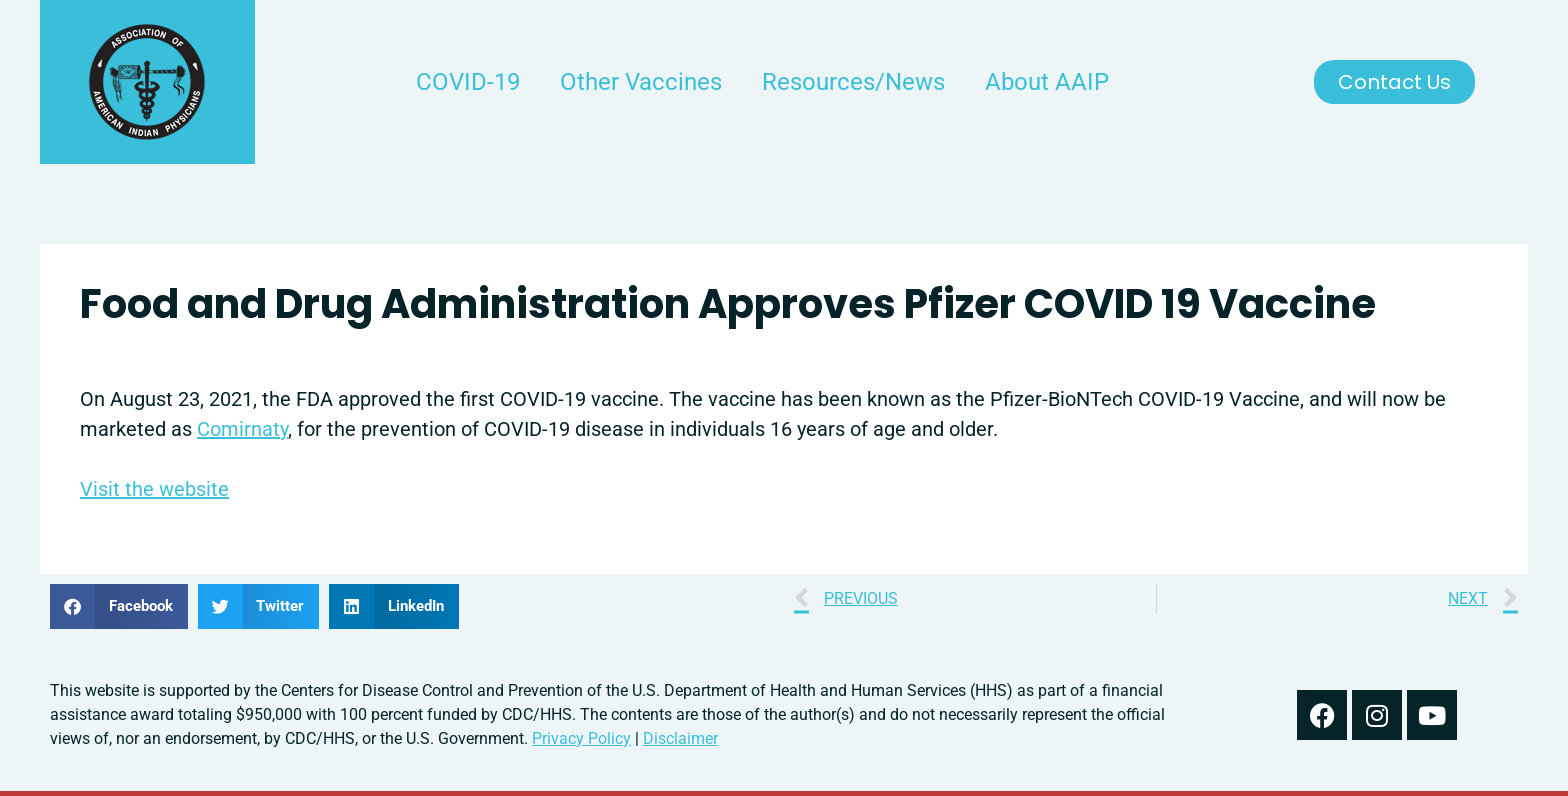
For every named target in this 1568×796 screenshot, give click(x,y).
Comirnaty (242, 429)
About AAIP (1047, 82)
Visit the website (154, 489)
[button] (119, 606)
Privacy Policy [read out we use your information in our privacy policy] (581, 738)
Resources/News (853, 82)
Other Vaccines (641, 82)
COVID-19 (468, 82)
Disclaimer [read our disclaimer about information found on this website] (680, 738)
